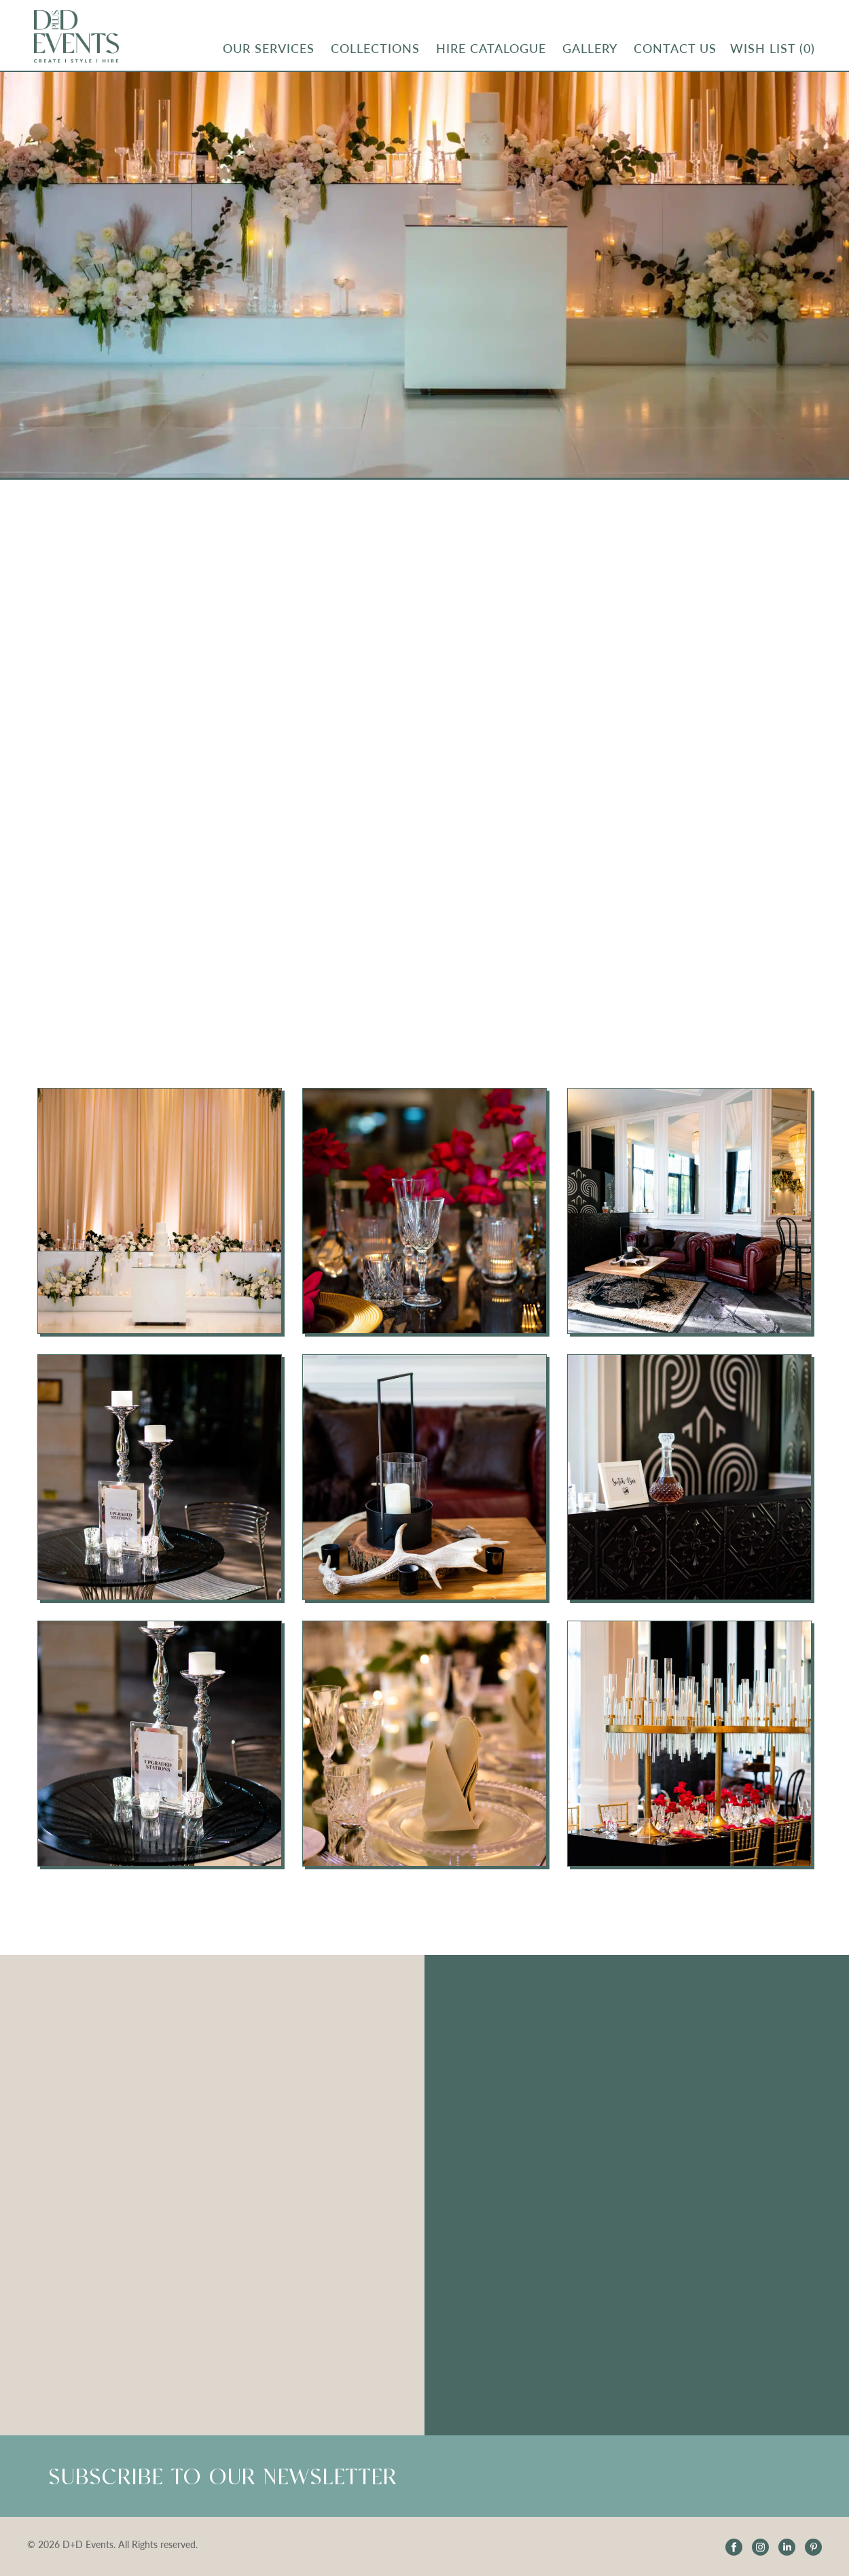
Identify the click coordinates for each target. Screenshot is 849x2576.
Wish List (772, 48)
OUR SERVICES (268, 48)
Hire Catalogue (491, 48)
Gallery (589, 48)
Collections (375, 48)
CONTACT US (675, 48)
